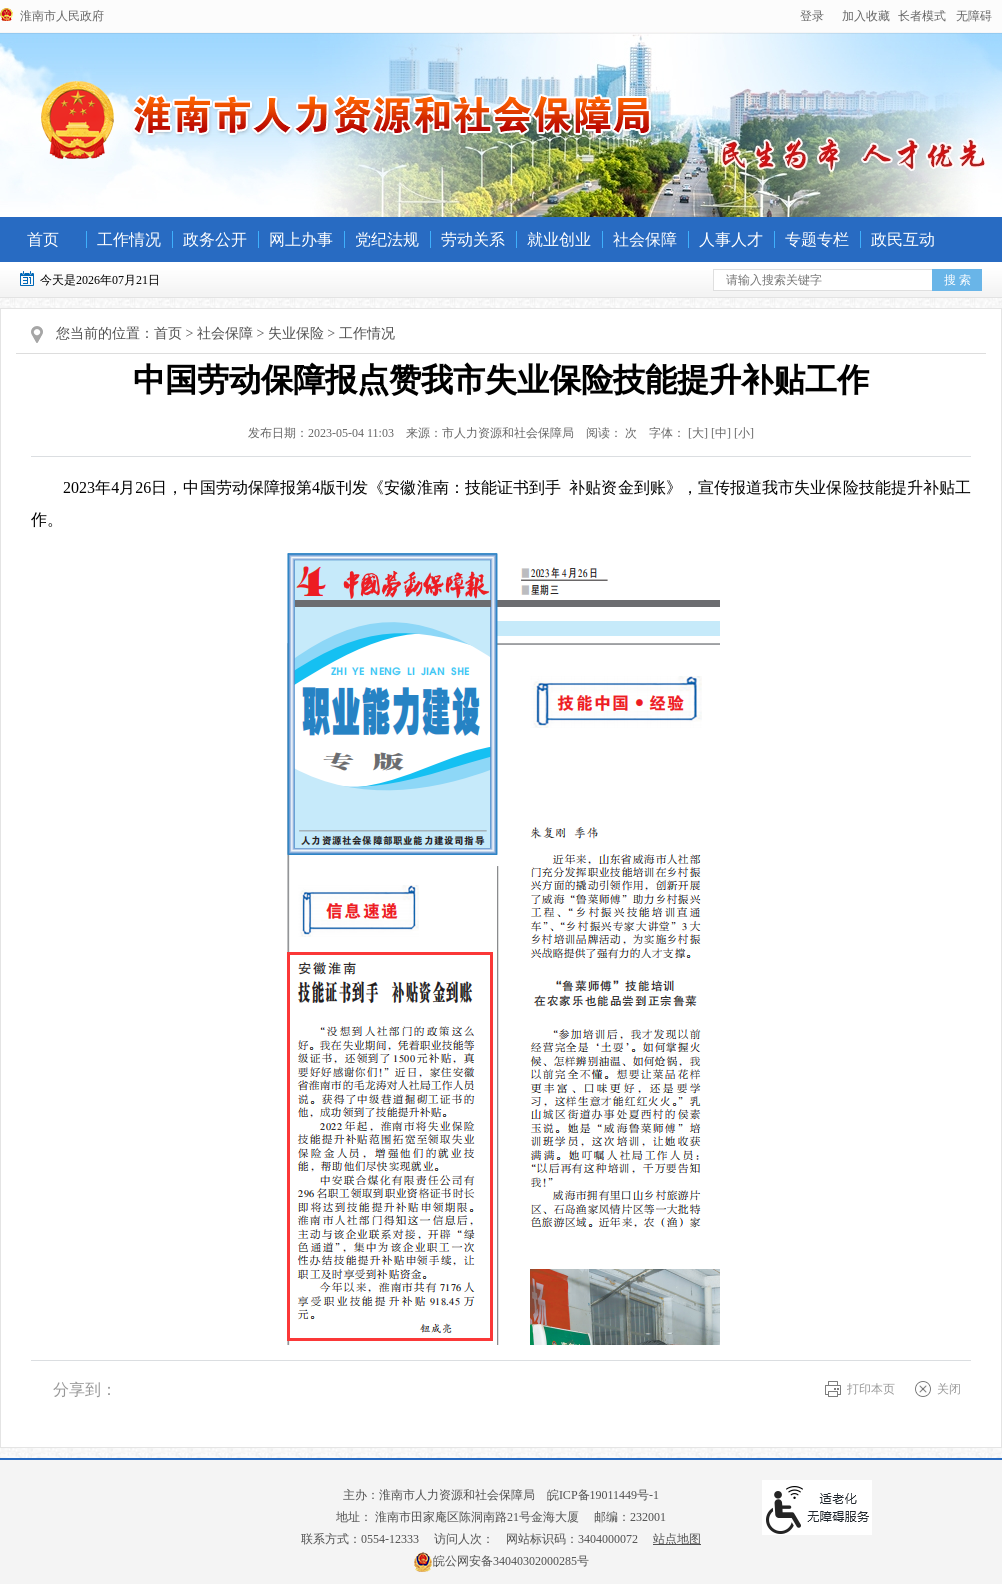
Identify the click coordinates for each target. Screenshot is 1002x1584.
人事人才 (731, 239)
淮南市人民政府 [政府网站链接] (62, 16)
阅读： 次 (607, 433)
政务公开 (215, 239)
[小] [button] (744, 433)
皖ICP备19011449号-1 (603, 1495)
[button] (922, 16)
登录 (812, 16)
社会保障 (645, 239)
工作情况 (129, 239)
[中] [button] (721, 433)
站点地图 (677, 1539)
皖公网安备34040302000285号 (501, 1561)
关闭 (949, 1389)
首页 (43, 239)
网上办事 (301, 239)
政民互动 (903, 239)
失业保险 (296, 333)
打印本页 (871, 1389)
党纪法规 (387, 239)
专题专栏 (817, 239)
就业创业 (559, 239)
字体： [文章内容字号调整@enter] (697, 433)
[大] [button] (698, 433)
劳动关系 (473, 239)
